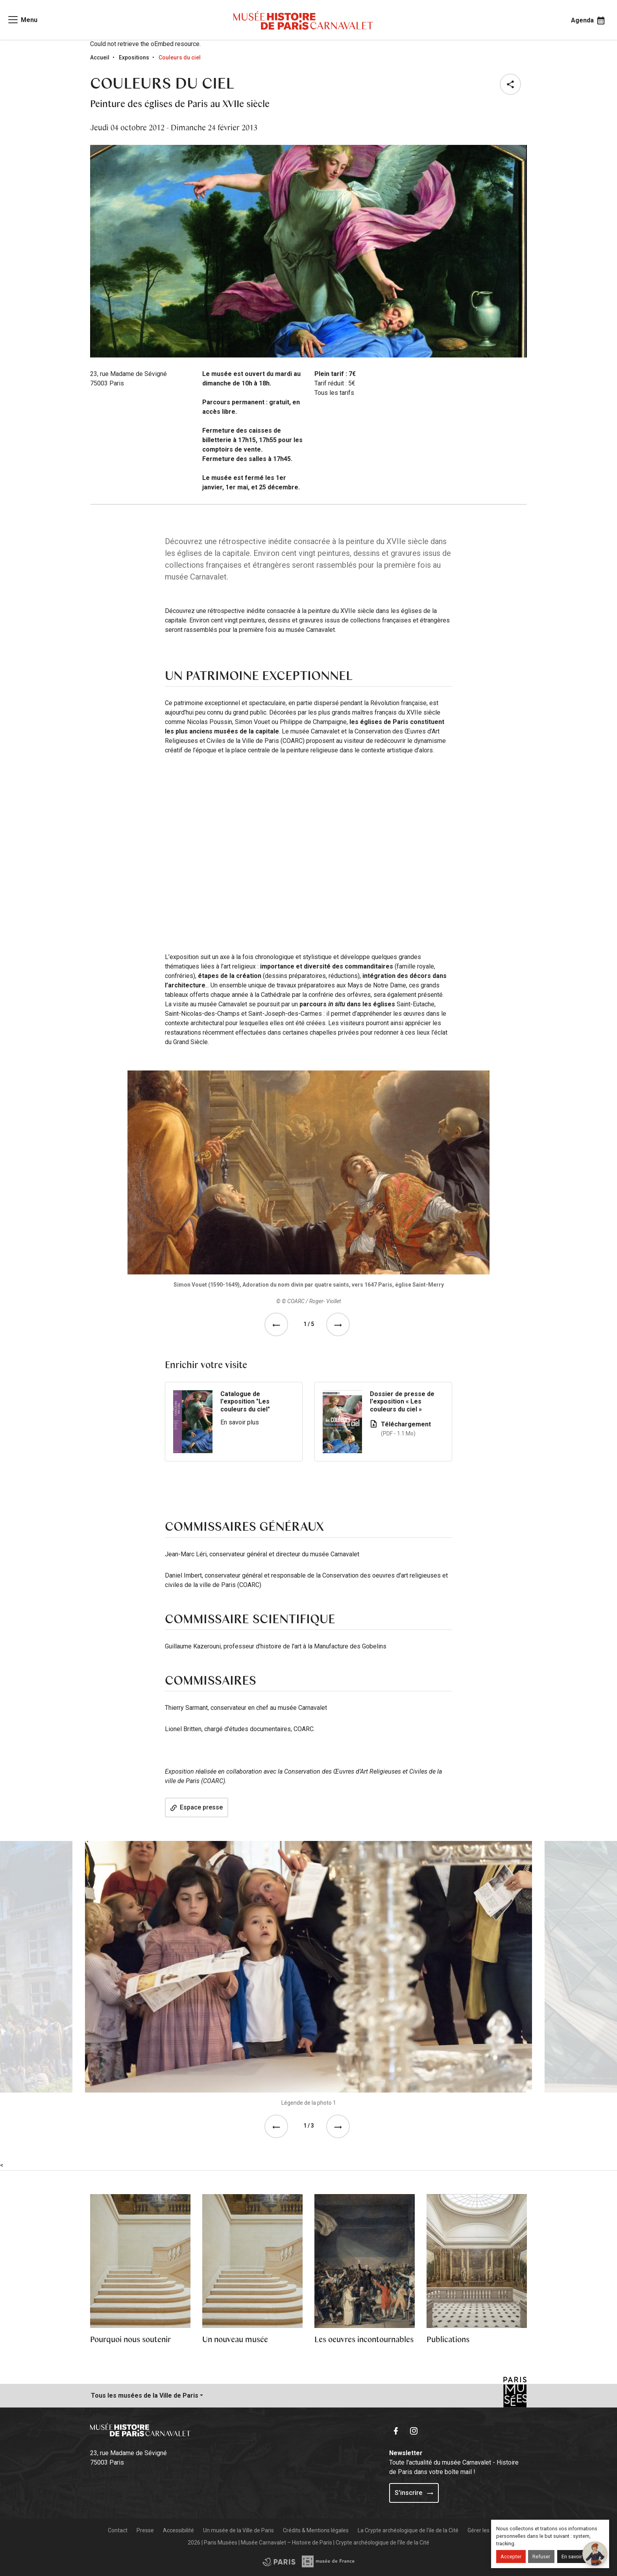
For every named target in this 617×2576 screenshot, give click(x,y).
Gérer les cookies (488, 2530)
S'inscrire (414, 2492)
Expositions (134, 57)
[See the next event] (340, 1324)
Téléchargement (412, 1429)
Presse (145, 2530)
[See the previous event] (278, 1324)
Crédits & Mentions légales (316, 2530)
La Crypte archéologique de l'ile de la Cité (408, 2530)
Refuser (541, 2556)
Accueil (99, 57)
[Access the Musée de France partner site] (279, 2561)
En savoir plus (239, 1422)
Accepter (511, 2556)
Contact (117, 2530)
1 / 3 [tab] (308, 2125)
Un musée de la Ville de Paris (238, 2530)
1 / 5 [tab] (308, 1324)
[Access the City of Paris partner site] (328, 2561)
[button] (512, 84)
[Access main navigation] (22, 19)
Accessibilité (178, 2530)
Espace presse (196, 1807)
